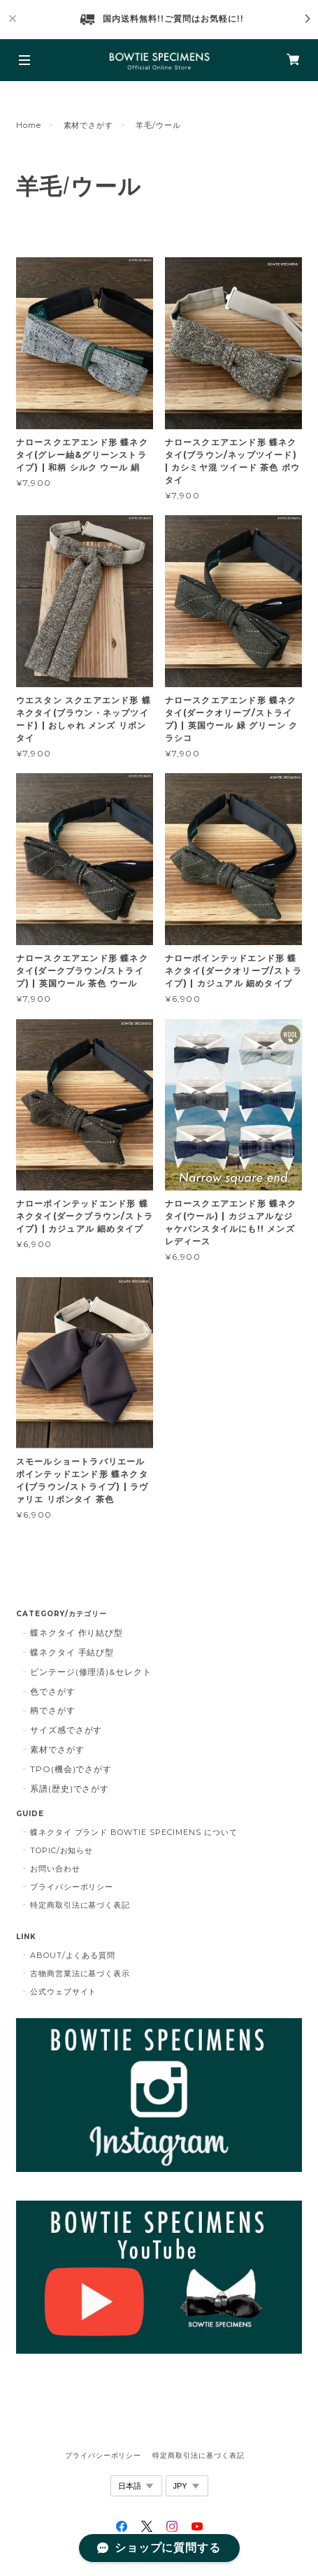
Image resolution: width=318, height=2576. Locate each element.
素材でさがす (89, 125)
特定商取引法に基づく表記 (80, 1905)
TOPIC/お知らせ (62, 1850)
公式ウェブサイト (63, 1991)
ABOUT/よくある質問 (73, 1955)
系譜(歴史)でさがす (70, 1788)
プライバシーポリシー (72, 1887)
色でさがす (52, 1691)
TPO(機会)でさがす (71, 1769)
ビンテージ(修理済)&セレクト (91, 1672)
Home (28, 125)
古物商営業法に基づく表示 (80, 1973)
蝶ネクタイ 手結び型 (72, 1652)
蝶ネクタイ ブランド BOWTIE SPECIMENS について (134, 1832)
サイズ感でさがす (66, 1730)
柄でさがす (52, 1710)
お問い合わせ (55, 1868)
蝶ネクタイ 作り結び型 (77, 1632)
